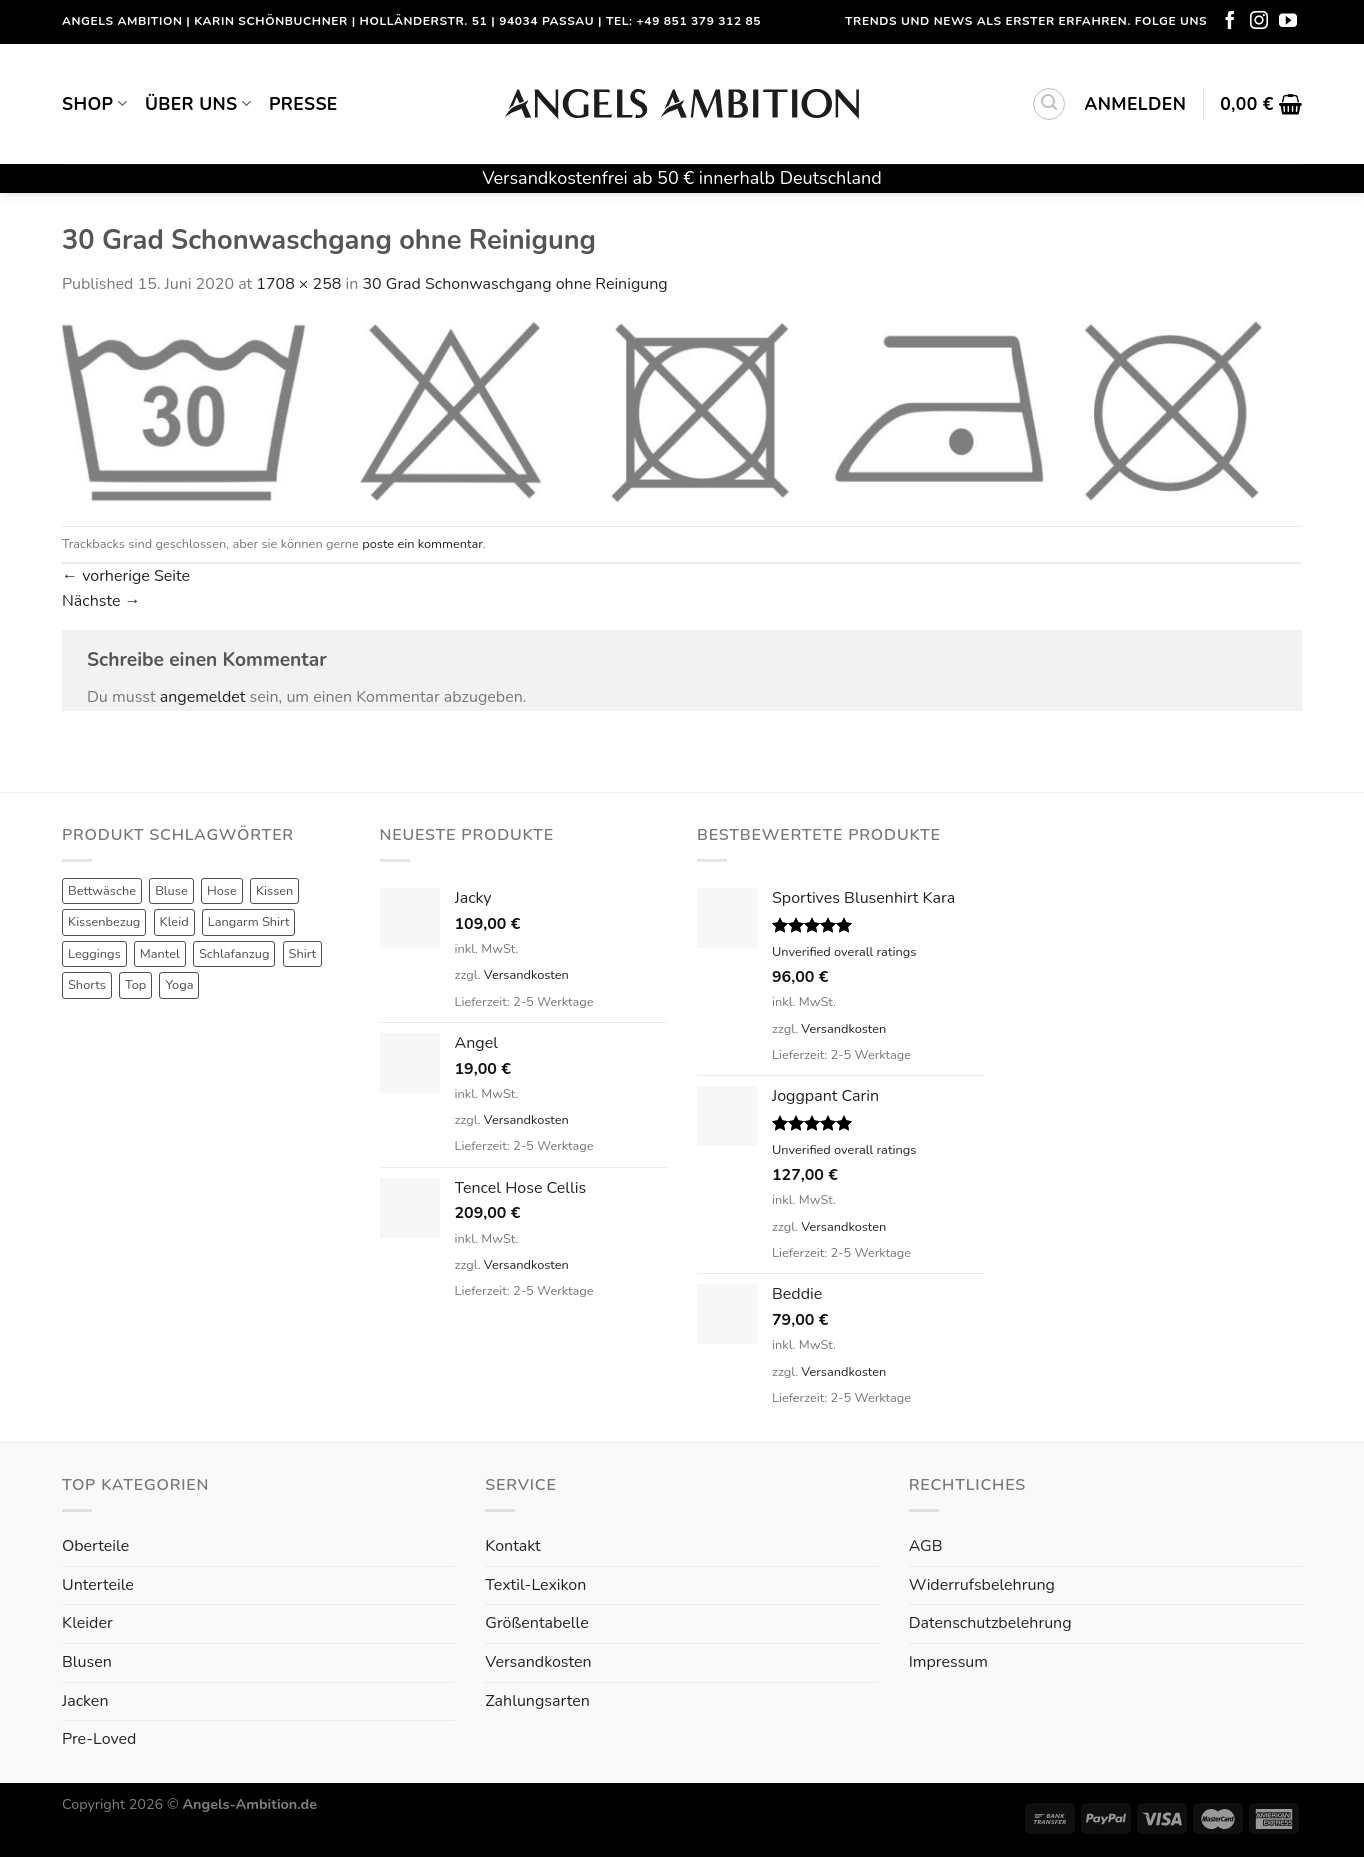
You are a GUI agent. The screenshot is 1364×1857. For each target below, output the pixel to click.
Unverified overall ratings (844, 952)
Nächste (101, 601)
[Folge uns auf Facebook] (1230, 22)
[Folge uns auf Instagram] (1259, 22)
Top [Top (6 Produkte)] (135, 985)
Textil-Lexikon (535, 1585)
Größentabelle (536, 1623)
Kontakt (512, 1546)
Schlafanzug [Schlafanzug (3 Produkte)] (234, 954)
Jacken (85, 1701)
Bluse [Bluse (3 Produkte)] (171, 891)
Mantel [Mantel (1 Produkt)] (160, 954)
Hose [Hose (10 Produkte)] (222, 891)
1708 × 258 (298, 284)
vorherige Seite (126, 576)
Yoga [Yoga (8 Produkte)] (179, 985)
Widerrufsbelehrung (982, 1585)
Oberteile (95, 1546)
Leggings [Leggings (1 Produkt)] (94, 954)
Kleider (87, 1623)
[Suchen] (1049, 104)
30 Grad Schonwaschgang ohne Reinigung (514, 284)
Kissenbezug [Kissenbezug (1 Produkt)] (104, 922)
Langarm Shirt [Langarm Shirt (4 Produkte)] (249, 922)
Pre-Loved (99, 1739)
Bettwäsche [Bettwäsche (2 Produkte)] (102, 891)
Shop (94, 104)
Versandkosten (526, 975)
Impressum (948, 1662)
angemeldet (203, 697)
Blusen (87, 1662)
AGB (926, 1546)
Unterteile (98, 1585)
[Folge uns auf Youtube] (1288, 22)
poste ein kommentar (422, 544)
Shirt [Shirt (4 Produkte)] (303, 954)
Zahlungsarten (537, 1701)
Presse (303, 104)
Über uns (198, 104)
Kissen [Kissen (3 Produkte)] (275, 891)
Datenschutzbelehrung (990, 1623)
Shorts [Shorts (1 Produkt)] (87, 985)
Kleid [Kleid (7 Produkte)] (174, 922)
